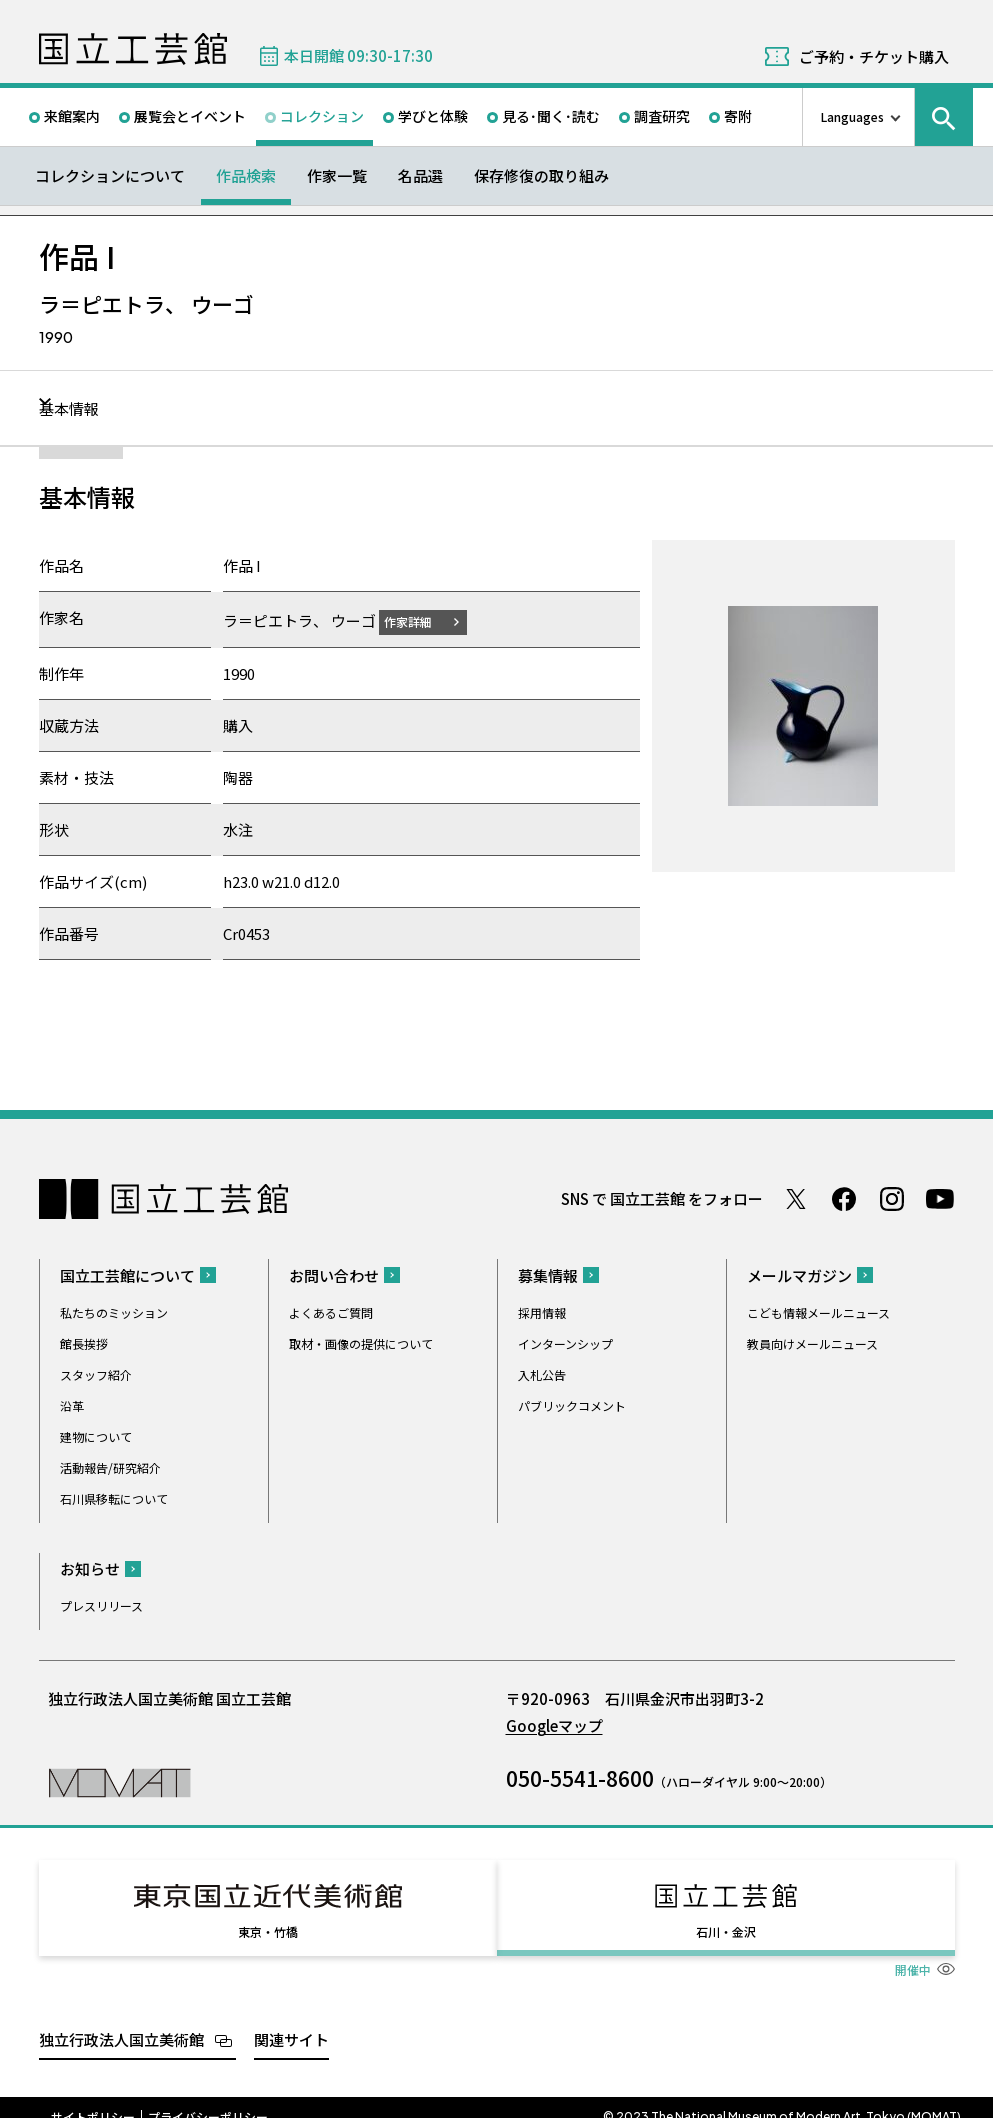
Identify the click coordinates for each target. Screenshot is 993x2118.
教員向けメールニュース (812, 1342)
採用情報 (542, 1311)
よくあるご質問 (331, 1311)
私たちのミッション (114, 1311)
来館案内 (72, 116)
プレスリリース (101, 1604)
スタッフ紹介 (96, 1373)
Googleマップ (554, 1724)
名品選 (420, 175)
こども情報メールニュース (818, 1311)
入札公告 (542, 1373)
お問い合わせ (334, 1274)
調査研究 (662, 116)
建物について (96, 1435)
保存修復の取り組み (541, 175)
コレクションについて (110, 175)
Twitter (796, 1198)
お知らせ (90, 1567)
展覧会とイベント (190, 116)
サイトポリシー (93, 2098)
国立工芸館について (127, 1274)
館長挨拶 (84, 1342)
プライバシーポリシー (208, 2098)
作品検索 (246, 175)
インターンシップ (565, 1342)
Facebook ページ (844, 1198)
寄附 (738, 116)
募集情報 (548, 1274)
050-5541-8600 (580, 1777)
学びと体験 (433, 116)
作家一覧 (337, 175)
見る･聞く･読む (551, 116)
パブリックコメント (572, 1404)
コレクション (322, 116)
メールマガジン (799, 1274)
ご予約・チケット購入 (874, 56)
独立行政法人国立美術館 (121, 2020)
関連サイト (291, 2020)
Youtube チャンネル (940, 1198)
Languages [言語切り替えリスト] (852, 116)
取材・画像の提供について (361, 1342)
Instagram (892, 1198)
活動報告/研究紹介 (110, 1466)
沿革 (72, 1404)
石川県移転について (114, 1497)
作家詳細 (420, 620)
